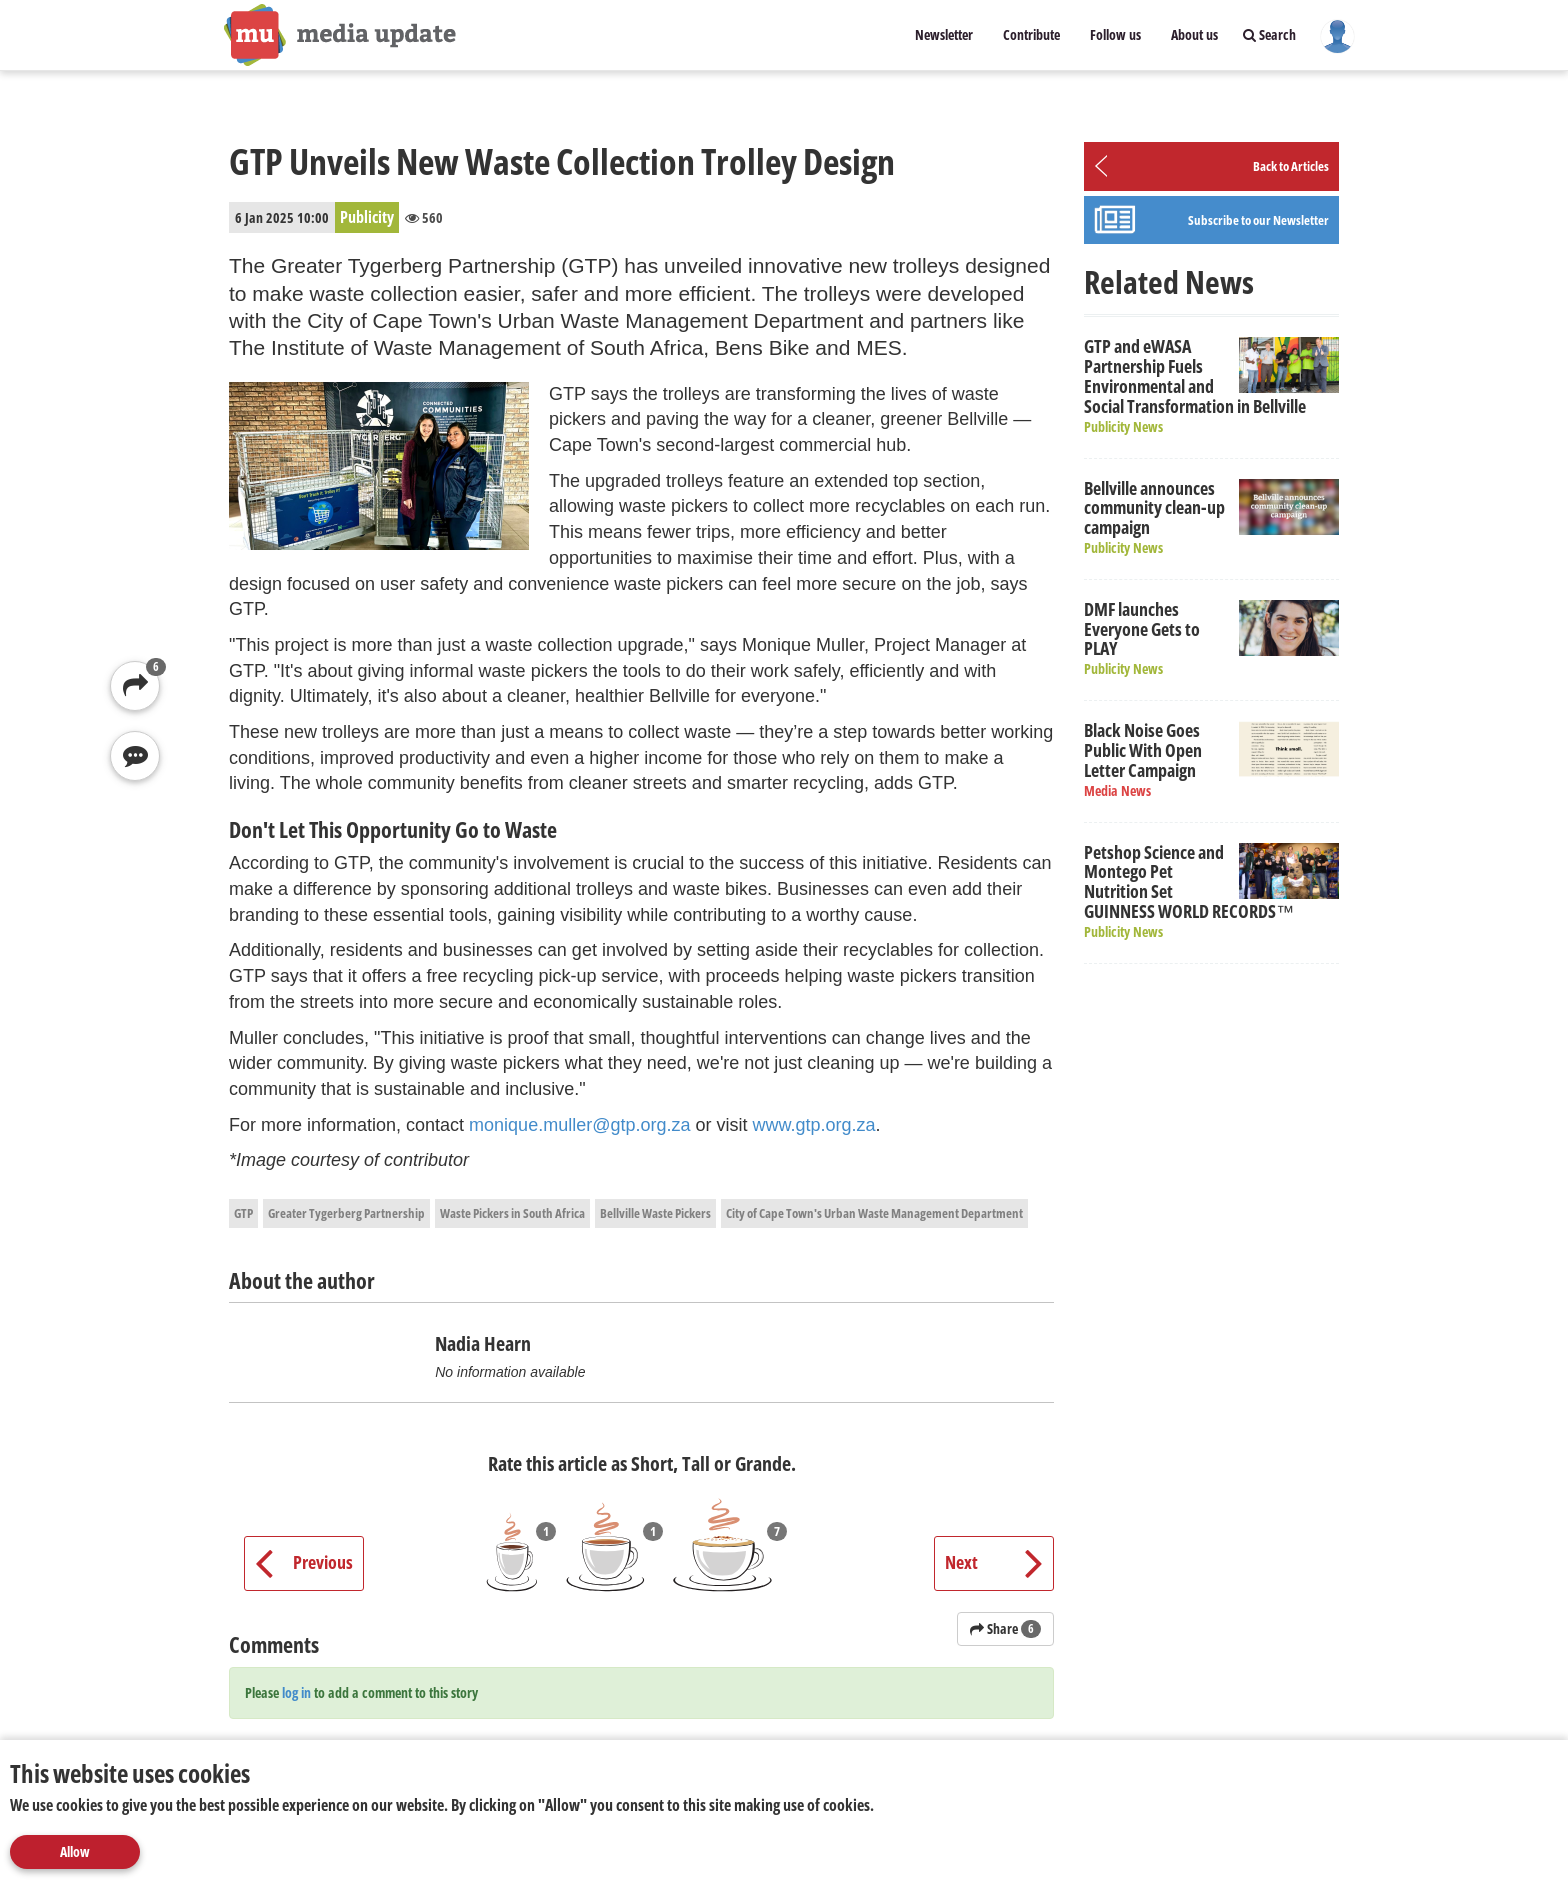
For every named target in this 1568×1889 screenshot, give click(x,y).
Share (1005, 1628)
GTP (243, 1213)
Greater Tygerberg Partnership (346, 1213)
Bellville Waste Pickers (655, 1213)
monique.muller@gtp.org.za (579, 1125)
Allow (75, 1851)
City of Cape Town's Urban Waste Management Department (874, 1213)
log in (296, 1692)
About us (1194, 34)
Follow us (1115, 34)
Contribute (1031, 34)
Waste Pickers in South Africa (512, 1213)
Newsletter (944, 34)
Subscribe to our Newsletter (1258, 220)
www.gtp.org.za (814, 1125)
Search (1269, 34)
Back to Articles (1291, 166)
